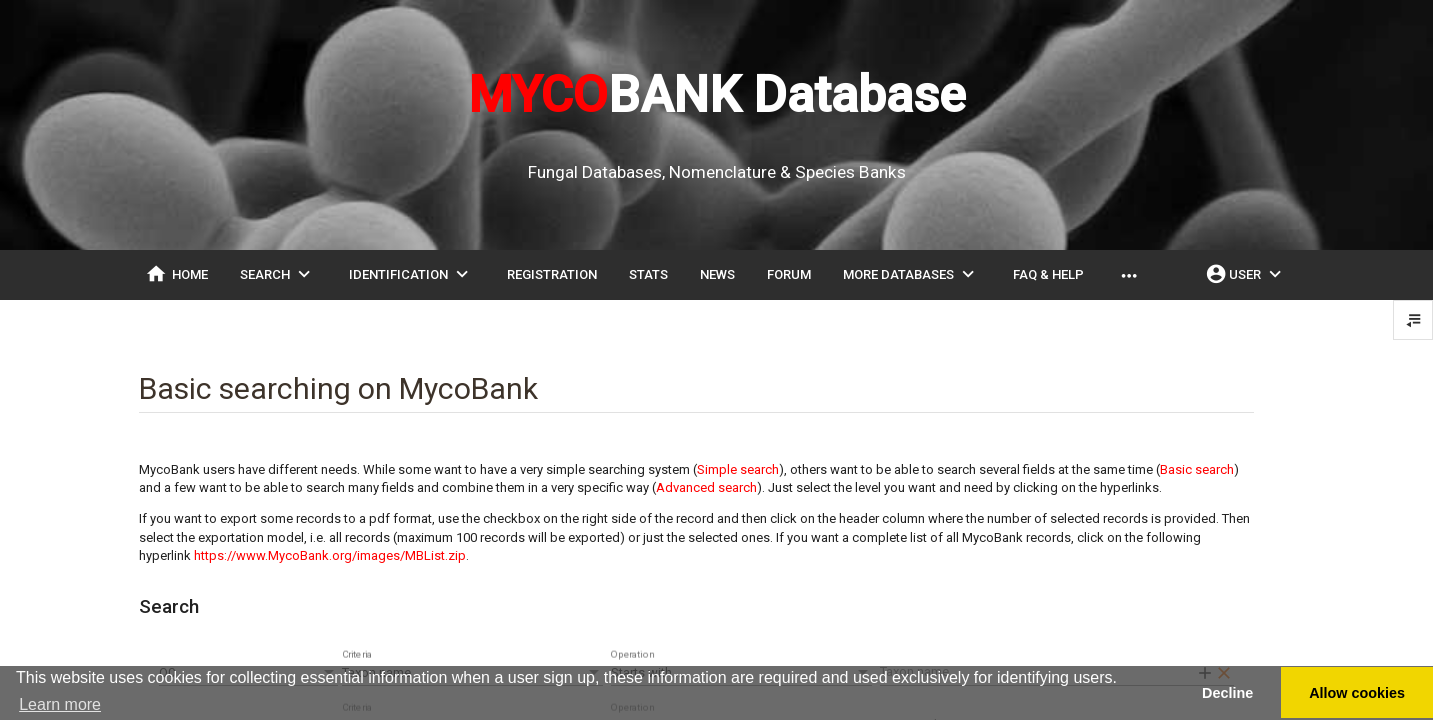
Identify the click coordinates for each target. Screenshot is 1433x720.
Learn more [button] (60, 704)
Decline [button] (1227, 693)
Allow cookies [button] (1357, 693)
